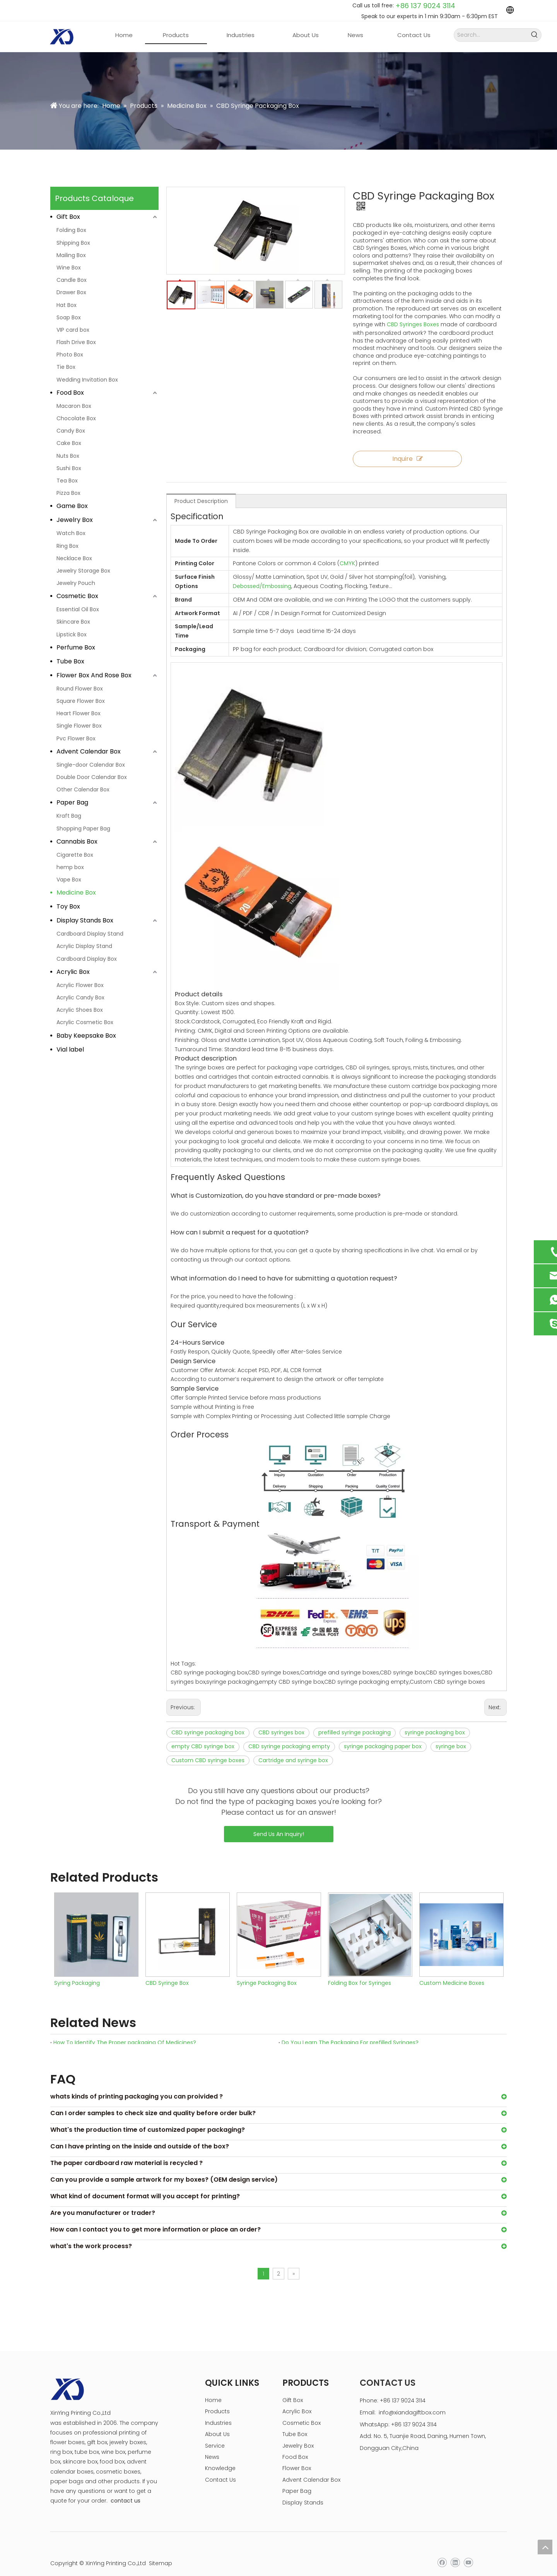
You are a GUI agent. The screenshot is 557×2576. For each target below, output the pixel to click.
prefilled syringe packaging (354, 1721)
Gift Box (68, 216)
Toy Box (68, 906)
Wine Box (68, 267)
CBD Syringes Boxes (413, 313)
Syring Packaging (77, 1972)
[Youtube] (468, 2552)
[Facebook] (442, 2552)
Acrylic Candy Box (80, 997)
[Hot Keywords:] (534, 35)
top (545, 2547)
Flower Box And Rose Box (94, 675)
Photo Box (69, 354)
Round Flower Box (79, 688)
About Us (217, 2423)
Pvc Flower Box (76, 738)
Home (213, 2389)
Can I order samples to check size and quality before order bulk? (153, 2102)
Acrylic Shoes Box (79, 1010)
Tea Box (67, 480)
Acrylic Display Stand (84, 946)
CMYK (347, 552)
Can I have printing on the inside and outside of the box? (139, 2135)
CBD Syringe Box (167, 1972)
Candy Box (70, 431)
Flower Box (296, 2457)
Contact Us (220, 2469)
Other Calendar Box (82, 789)
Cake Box (68, 443)
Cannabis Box (76, 841)
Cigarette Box (74, 855)
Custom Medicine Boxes (451, 1972)
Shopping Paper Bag (83, 828)
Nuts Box (67, 456)
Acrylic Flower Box (80, 985)
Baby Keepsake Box (86, 1035)
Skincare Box (73, 622)
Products (217, 2400)
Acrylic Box (73, 971)
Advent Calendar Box (88, 751)
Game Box (72, 505)
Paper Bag (72, 802)
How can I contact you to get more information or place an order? (155, 2218)
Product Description (201, 490)
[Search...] (491, 35)
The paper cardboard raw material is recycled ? (126, 2152)
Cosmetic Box (77, 596)
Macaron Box (73, 406)
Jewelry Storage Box (83, 571)
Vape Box (68, 879)
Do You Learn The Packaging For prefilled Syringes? (350, 2032)
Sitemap (160, 2552)
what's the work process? (91, 2235)
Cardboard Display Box (86, 959)
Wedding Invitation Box (87, 380)
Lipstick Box (71, 634)
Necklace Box (74, 558)
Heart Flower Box (78, 713)
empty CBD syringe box (202, 1735)
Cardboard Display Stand (89, 934)
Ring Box (67, 546)
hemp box (70, 867)
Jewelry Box (74, 519)
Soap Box (68, 317)
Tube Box (70, 661)
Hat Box (66, 305)
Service (215, 2435)
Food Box (70, 392)
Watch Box (70, 533)
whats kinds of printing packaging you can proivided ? (136, 2085)
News (212, 2446)
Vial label (70, 1049)
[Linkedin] (455, 2552)
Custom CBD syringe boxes (207, 1749)
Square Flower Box (80, 701)
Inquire (405, 447)
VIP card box (72, 330)
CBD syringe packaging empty (289, 1735)
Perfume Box (75, 647)
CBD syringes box (281, 1721)
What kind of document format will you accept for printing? (145, 2185)
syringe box (451, 1735)
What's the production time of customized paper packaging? (147, 2118)
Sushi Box (68, 468)
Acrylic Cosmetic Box (84, 1022)
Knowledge (220, 2457)
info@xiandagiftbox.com (412, 2402)
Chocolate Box (76, 418)
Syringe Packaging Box (267, 1972)
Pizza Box (68, 493)
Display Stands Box (84, 920)
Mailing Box (71, 255)
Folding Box (71, 230)
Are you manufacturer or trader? (102, 2202)
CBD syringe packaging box (207, 1721)
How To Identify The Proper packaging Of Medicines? (124, 2032)
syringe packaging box (435, 1721)
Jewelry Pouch (75, 583)
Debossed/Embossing (262, 575)
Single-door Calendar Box (90, 765)
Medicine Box (76, 892)
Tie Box (65, 367)
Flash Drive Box (76, 342)
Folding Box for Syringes (359, 1972)
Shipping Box (73, 243)
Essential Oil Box (77, 609)
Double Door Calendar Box (91, 777)
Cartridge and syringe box (293, 1749)
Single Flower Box (79, 726)
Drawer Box (71, 292)
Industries (218, 2412)
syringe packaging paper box (383, 1735)
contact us (125, 2490)
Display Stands (302, 2492)
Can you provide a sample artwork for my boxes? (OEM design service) (164, 2168)
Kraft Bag (68, 816)
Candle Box (71, 280)
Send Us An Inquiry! (278, 1823)
